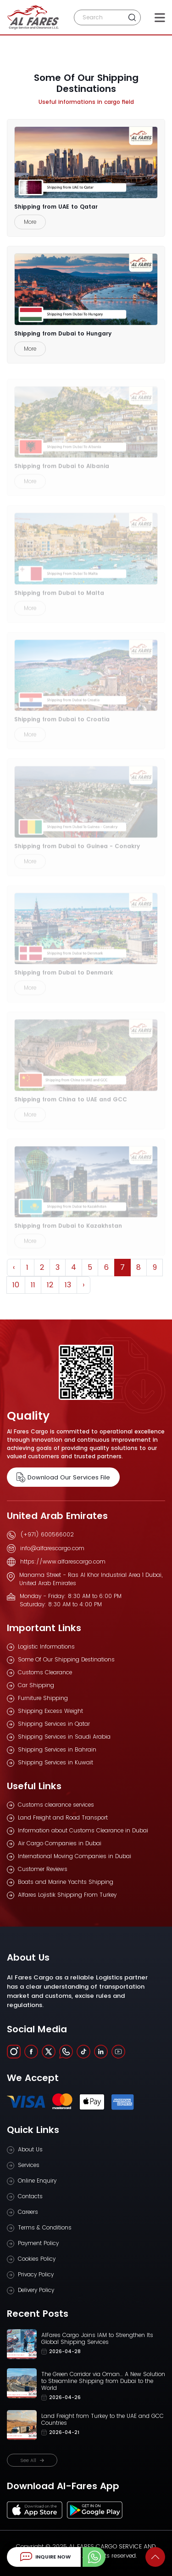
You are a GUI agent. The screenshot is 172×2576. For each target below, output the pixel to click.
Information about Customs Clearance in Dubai (83, 1830)
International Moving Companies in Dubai (74, 1856)
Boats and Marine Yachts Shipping (65, 1882)
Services (28, 2165)
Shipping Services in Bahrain (57, 1749)
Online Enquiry (37, 2180)
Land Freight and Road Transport (63, 1817)
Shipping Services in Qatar (54, 1724)
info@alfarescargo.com (52, 1548)
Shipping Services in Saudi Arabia (64, 1736)
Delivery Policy (36, 2290)
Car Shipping (36, 1685)
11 (33, 1284)
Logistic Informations (46, 1646)
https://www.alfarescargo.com (62, 1561)
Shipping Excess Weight (50, 1711)
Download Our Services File (63, 1477)
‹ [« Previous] (14, 1267)
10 (15, 1284)
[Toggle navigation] (160, 17)
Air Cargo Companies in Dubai (59, 1843)
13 (68, 1284)
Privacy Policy (36, 2274)
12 (50, 1284)
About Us (30, 2149)
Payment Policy (38, 2243)
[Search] (99, 17)
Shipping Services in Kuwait (55, 1762)
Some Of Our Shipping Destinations (66, 1659)
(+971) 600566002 (47, 1534)
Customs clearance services (56, 1804)
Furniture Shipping (43, 1698)
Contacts (30, 2196)
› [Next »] (83, 1284)
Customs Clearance (45, 1672)
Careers (28, 2212)
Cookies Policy (36, 2259)
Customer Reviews (42, 1869)
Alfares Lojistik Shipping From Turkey (67, 1895)
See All (32, 2460)
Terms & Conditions (45, 2227)
